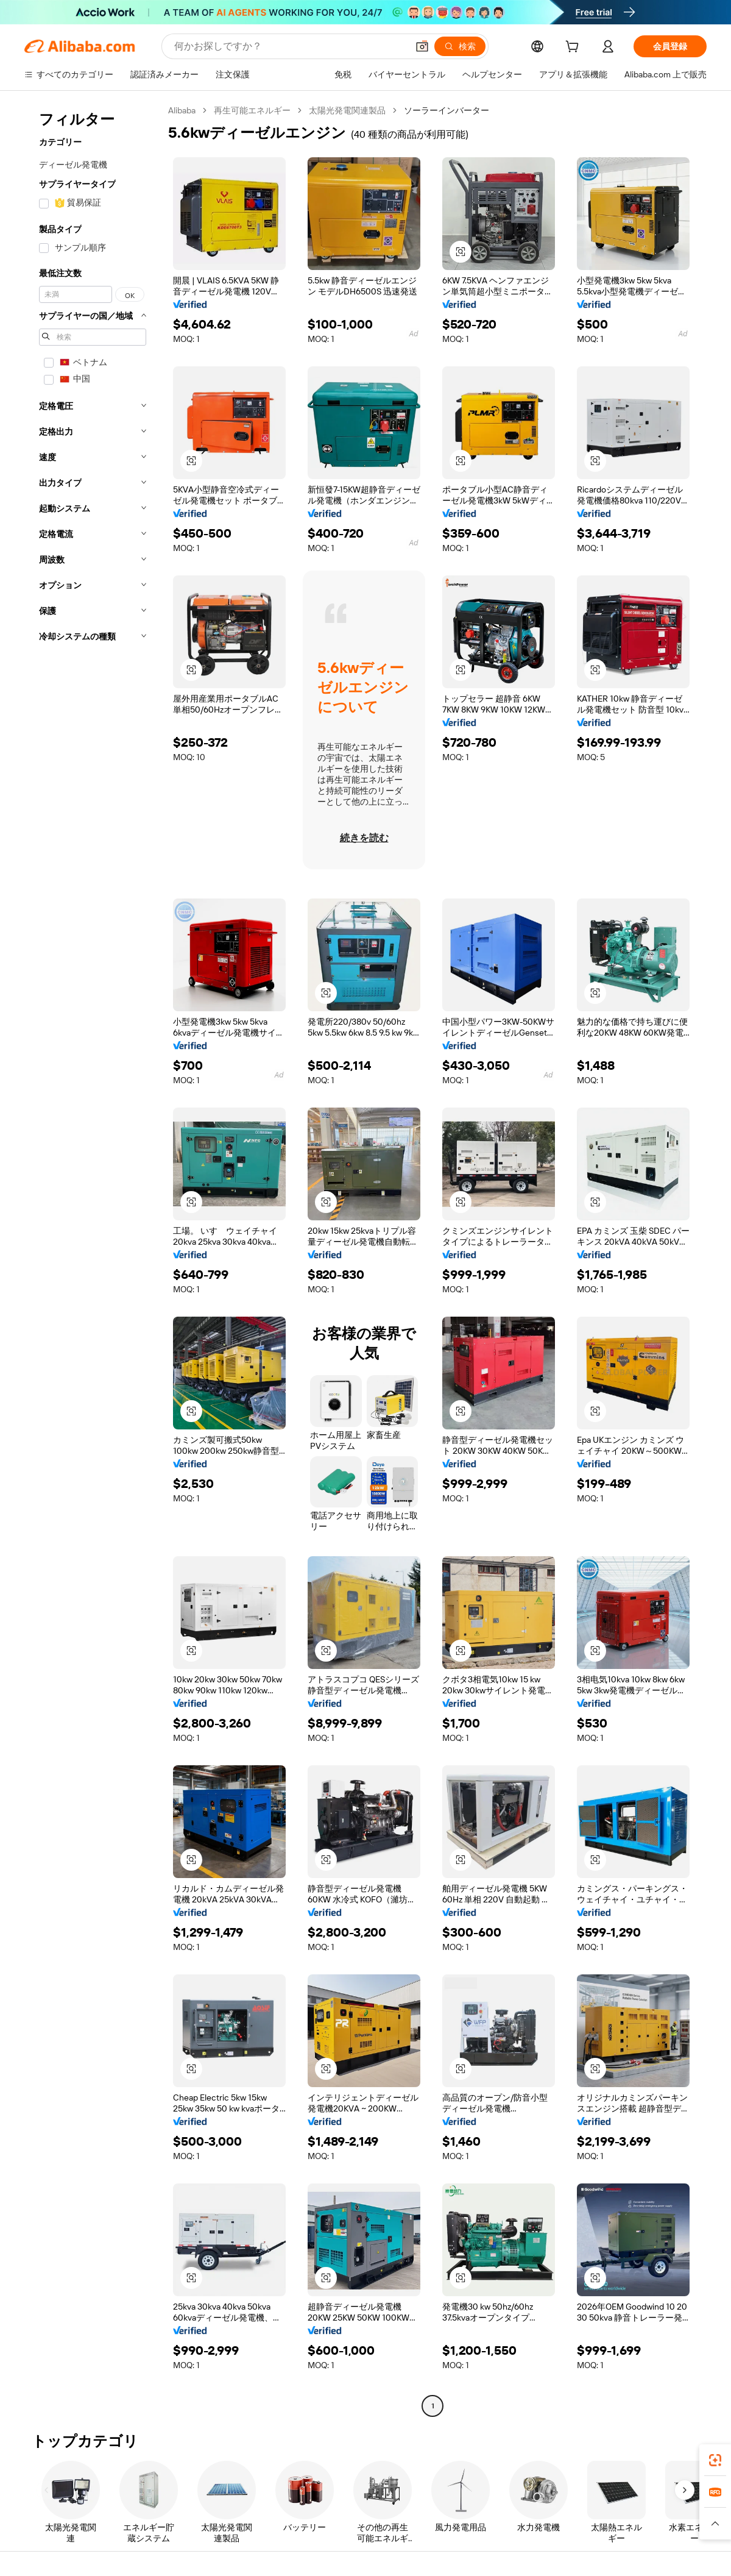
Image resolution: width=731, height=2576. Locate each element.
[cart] (574, 48)
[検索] (460, 46)
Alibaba (182, 110)
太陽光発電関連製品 (347, 110)
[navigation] (93, 1260)
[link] (715, 2460)
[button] (422, 46)
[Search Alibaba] (289, 46)
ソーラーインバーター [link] (446, 110)
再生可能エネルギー (252, 110)
